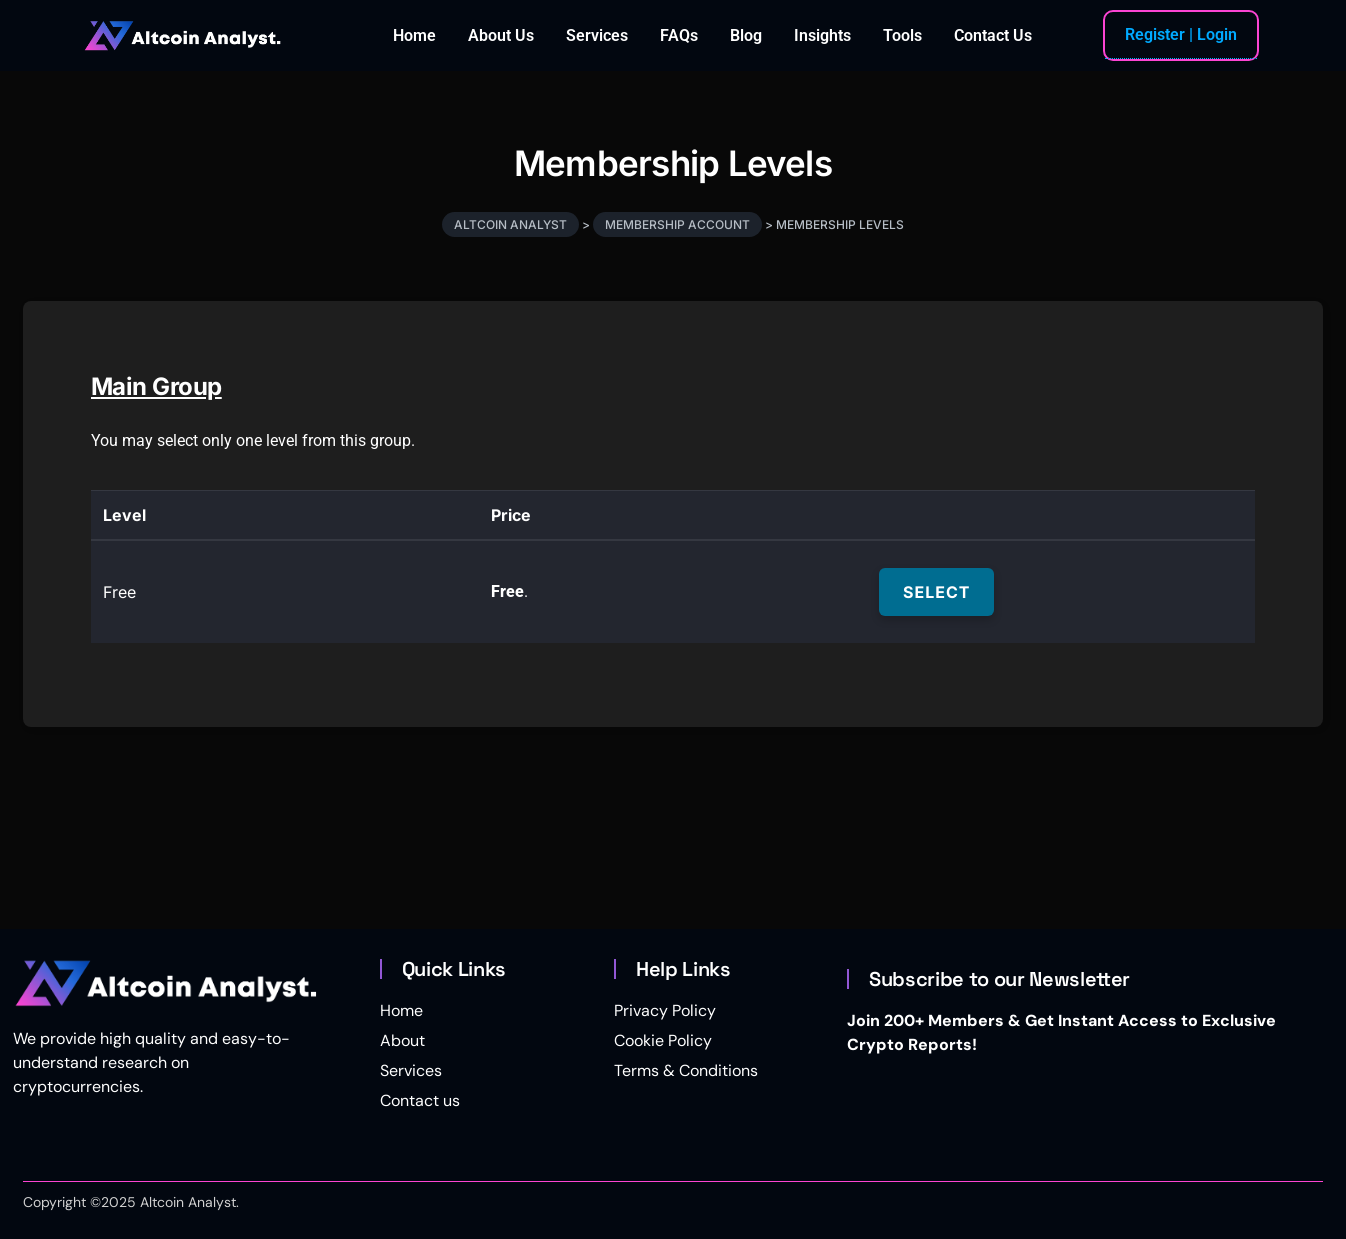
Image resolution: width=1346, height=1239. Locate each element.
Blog (746, 35)
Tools (902, 35)
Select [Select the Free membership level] (936, 592)
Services (597, 35)
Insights (822, 35)
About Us (501, 35)
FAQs (679, 35)
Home (414, 35)
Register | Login (1181, 34)
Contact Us (993, 35)
